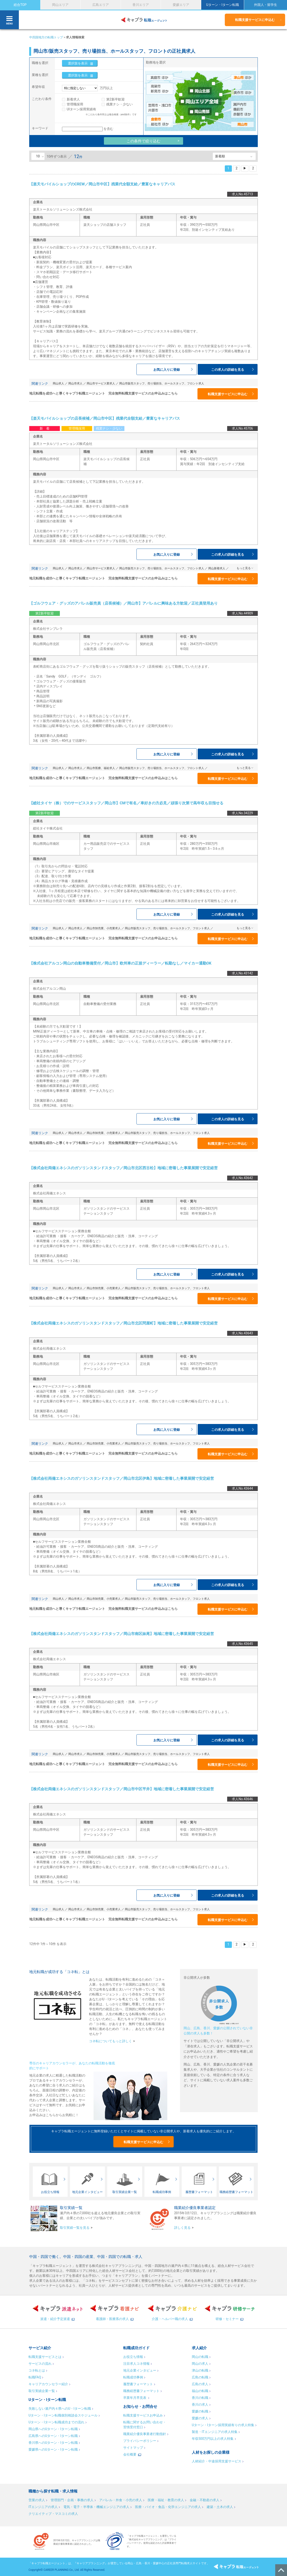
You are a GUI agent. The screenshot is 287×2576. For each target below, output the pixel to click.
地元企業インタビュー (139, 2370)
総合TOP (20, 5)
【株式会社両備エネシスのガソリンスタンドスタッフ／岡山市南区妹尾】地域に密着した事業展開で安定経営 (121, 1633)
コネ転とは (37, 2370)
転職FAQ (35, 2377)
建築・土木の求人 (220, 2507)
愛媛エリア (181, 5)
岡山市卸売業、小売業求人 (104, 928)
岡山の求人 (200, 2363)
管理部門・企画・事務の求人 (72, 2500)
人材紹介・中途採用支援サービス (216, 2461)
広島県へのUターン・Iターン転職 (53, 2436)
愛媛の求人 (200, 2418)
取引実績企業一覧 (42, 2391)
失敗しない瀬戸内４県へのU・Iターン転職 (60, 2408)
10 (38, 156)
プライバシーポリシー (139, 2441)
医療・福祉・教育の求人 (166, 2500)
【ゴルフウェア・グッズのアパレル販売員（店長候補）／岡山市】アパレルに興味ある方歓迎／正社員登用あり (123, 603)
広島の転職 (200, 2377)
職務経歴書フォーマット (141, 2391)
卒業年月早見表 (135, 2398)
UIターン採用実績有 (81, 109)
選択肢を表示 (78, 63)
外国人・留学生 (265, 5)
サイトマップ (133, 2447)
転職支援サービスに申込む (255, 20)
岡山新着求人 (216, 568)
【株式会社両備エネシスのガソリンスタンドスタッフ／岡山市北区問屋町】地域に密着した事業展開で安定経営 (123, 1323)
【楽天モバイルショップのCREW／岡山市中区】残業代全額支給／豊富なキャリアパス (102, 184)
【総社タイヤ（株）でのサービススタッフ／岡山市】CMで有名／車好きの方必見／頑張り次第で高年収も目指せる (126, 803)
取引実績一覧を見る (75, 2227)
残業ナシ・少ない (119, 104)
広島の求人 (200, 2384)
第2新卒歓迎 (115, 99)
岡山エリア (60, 5)
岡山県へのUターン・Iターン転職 (53, 2429)
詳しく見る (182, 2227)
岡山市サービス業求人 (101, 383)
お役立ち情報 (133, 2357)
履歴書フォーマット (138, 2384)
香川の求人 (200, 2404)
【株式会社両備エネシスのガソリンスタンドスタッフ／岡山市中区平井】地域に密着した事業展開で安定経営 (121, 1789)
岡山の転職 (200, 2357)
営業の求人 (37, 2500)
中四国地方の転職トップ (46, 37)
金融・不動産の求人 (204, 2500)
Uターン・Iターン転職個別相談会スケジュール (63, 2415)
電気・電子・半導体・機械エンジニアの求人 (96, 2507)
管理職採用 (75, 104)
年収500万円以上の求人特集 (213, 2438)
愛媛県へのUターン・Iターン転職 (53, 2449)
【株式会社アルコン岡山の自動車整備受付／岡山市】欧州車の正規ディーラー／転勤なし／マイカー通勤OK (120, 963)
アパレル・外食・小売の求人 (120, 2500)
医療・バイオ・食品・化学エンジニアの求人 (168, 2507)
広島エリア (100, 5)
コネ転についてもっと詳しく (110, 2041)
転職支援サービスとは (45, 2357)
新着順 (220, 156)
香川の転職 (200, 2398)
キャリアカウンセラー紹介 (48, 2384)
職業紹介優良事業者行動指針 (144, 2434)
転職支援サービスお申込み (143, 2415)
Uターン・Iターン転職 (222, 5)
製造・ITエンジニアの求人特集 (215, 2432)
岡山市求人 (75, 383)
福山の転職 (200, 2391)
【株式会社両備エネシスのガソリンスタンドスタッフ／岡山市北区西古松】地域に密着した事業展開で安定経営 (123, 1168)
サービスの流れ (40, 2363)
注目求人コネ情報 (136, 2363)
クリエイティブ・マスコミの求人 (53, 2514)
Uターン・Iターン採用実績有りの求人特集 (223, 2425)
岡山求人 (58, 383)
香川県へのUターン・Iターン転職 (53, 2442)
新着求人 (73, 99)
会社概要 (129, 2454)
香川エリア (140, 5)
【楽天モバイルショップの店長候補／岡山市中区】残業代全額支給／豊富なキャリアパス (104, 418)
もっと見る (244, 568)
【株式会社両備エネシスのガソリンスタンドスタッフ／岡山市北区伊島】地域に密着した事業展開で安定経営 (121, 1478)
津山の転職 (200, 2370)
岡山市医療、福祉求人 (101, 768)
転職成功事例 (133, 2377)
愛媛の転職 (200, 2411)
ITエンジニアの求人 (43, 2507)
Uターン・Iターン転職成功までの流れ (56, 2422)
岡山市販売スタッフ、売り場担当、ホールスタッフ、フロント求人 (161, 383)
